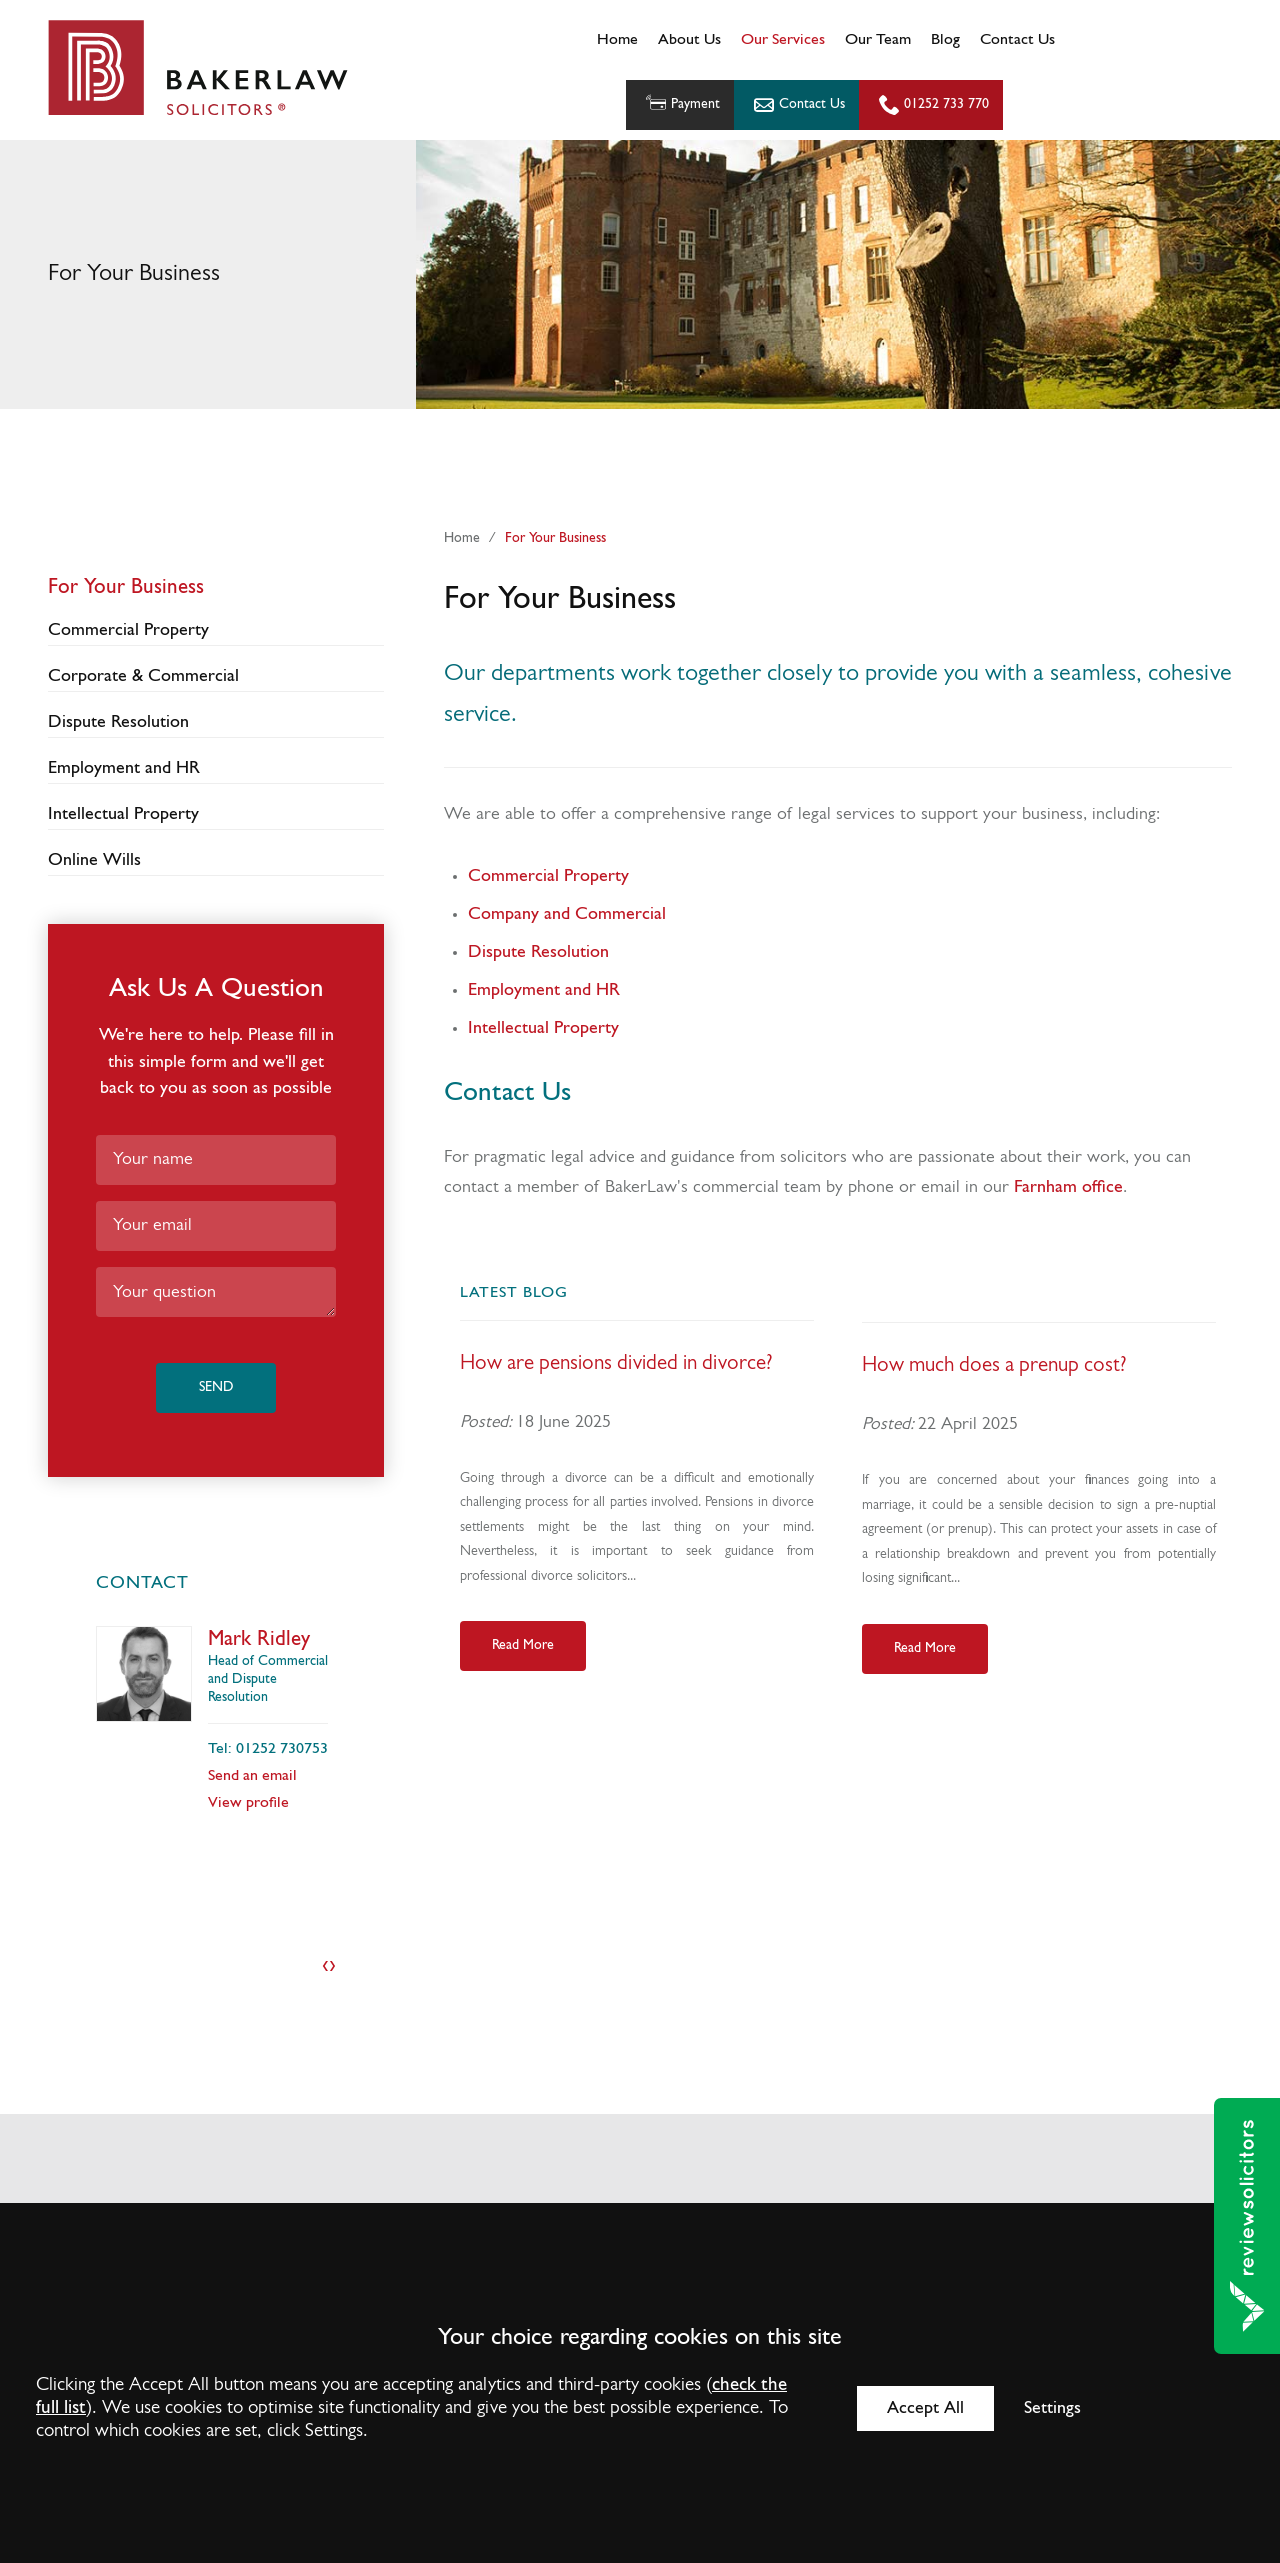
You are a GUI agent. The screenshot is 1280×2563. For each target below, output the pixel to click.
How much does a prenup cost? (994, 1365)
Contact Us (1017, 40)
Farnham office (1068, 1187)
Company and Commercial (567, 914)
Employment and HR (544, 990)
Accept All (925, 2408)
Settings (1052, 2408)
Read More (523, 1645)
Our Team (878, 40)
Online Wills (94, 860)
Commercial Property (548, 876)
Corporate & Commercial (143, 676)
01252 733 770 (946, 104)
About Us (689, 40)
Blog (945, 40)
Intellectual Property (543, 1028)
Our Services (783, 40)
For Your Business (555, 538)
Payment (680, 105)
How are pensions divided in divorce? (616, 1363)
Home (617, 40)
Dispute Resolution (538, 952)
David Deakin (266, 1639)
